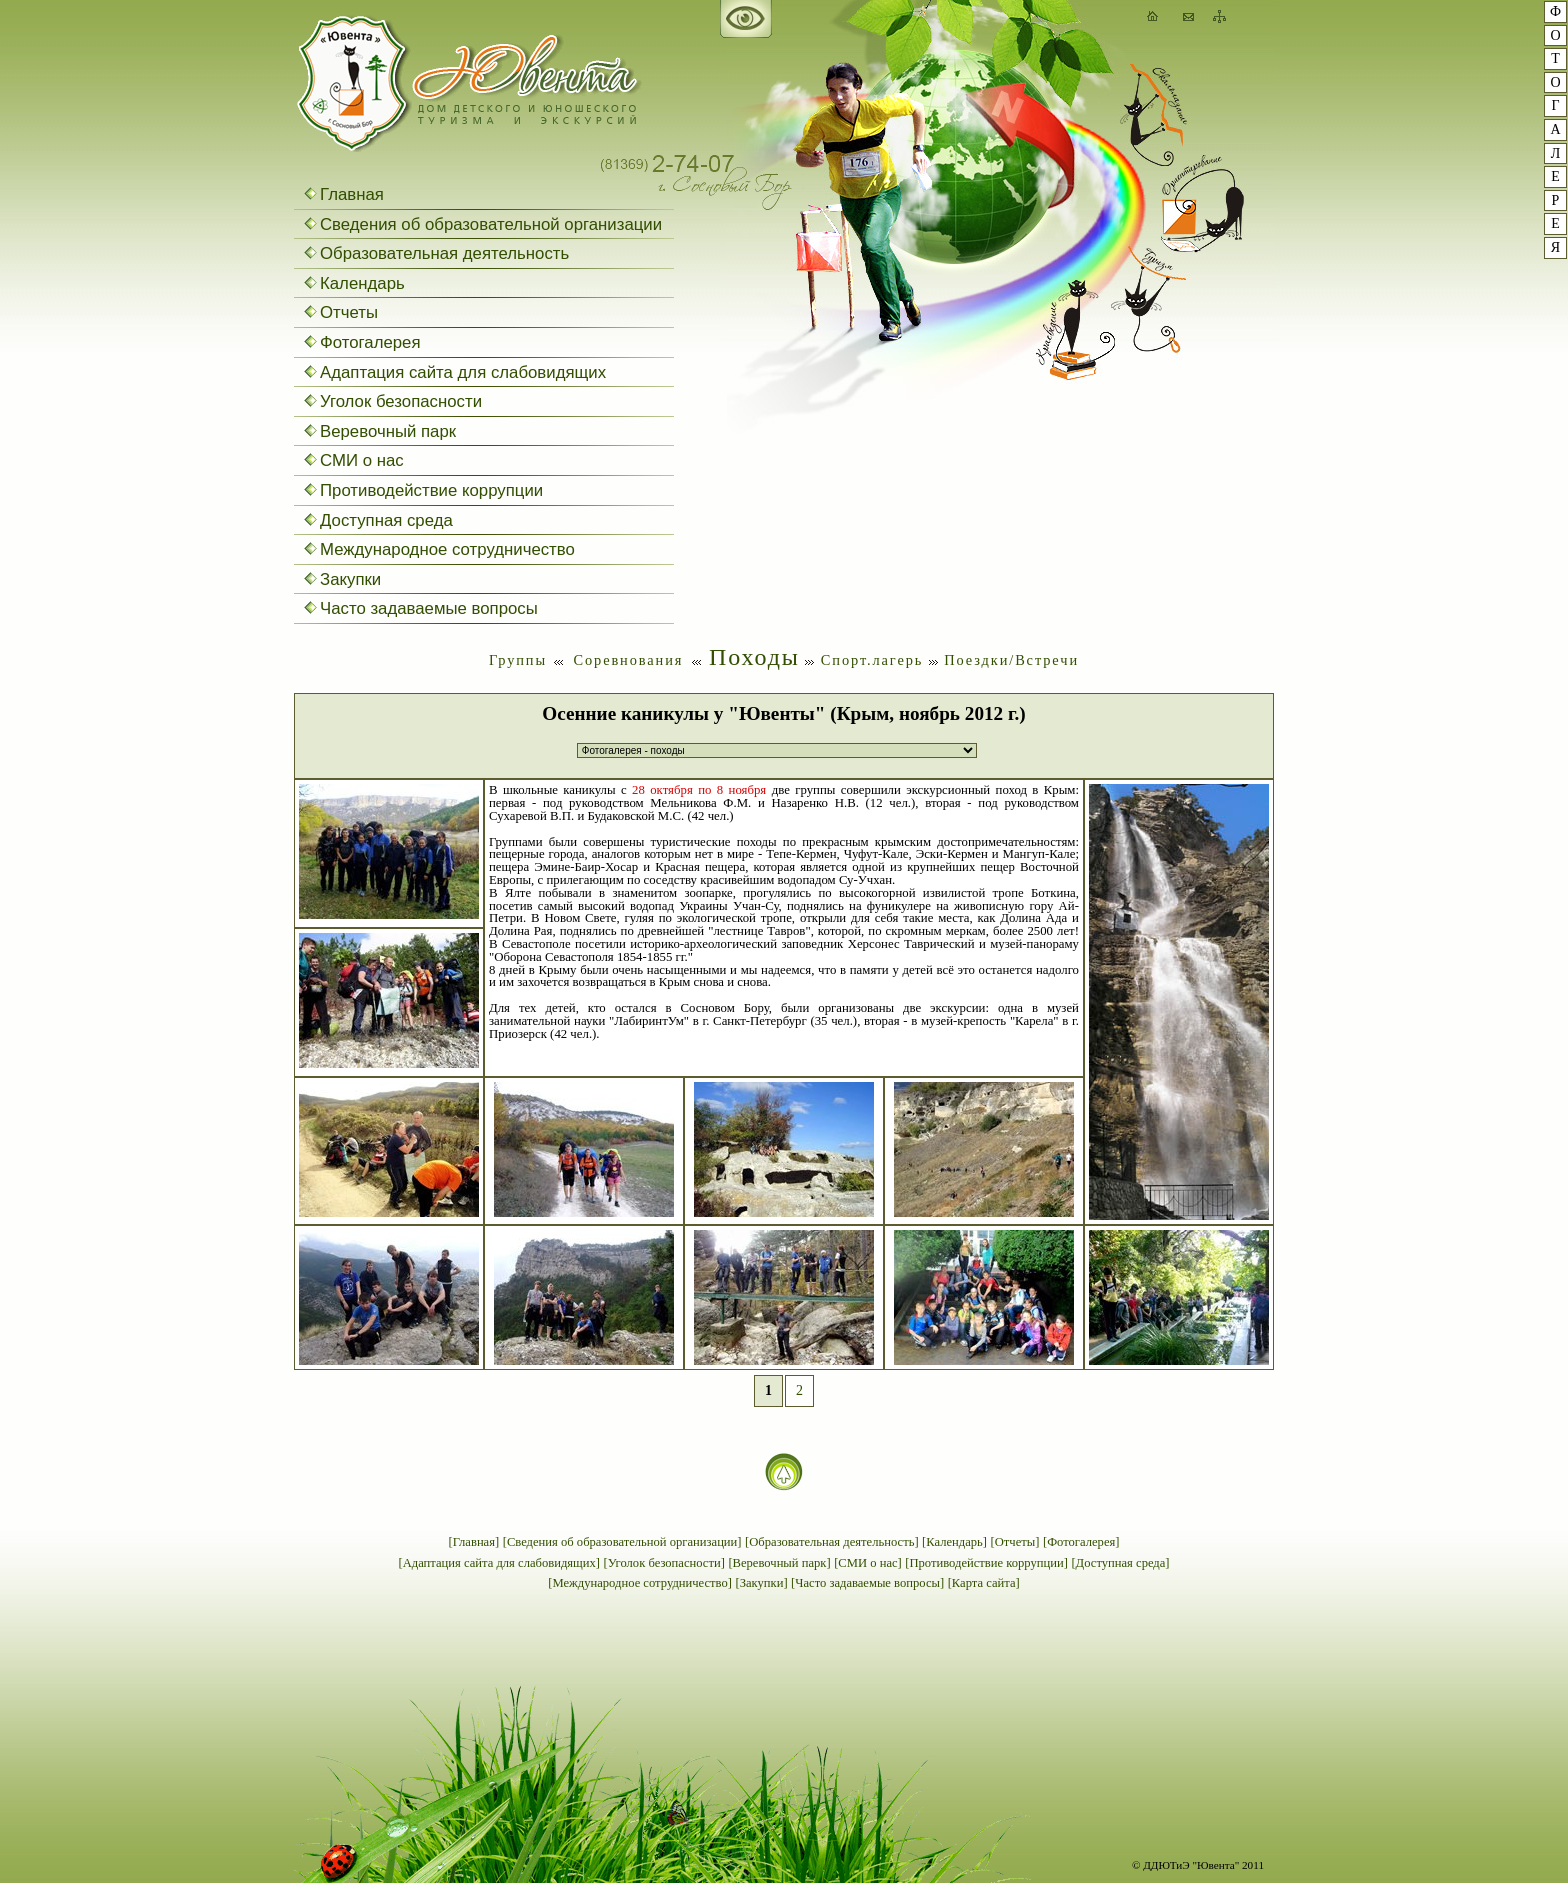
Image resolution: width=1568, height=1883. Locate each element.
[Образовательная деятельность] (832, 1542)
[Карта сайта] (984, 1583)
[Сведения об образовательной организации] (622, 1542)
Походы (754, 657)
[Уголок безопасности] (664, 1563)
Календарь (354, 283)
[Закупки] (761, 1583)
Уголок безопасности (393, 401)
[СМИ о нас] (868, 1563)
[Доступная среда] (1120, 1563)
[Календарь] (954, 1542)
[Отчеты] (1015, 1542)
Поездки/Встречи (1004, 660)
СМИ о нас (354, 460)
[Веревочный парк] (779, 1563)
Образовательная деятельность (436, 253)
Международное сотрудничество (439, 549)
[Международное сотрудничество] (640, 1583)
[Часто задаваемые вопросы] (867, 1583)
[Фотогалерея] (1081, 1542)
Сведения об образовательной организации (483, 224)
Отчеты (341, 312)
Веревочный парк (380, 431)
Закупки (342, 579)
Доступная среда (378, 520)
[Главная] (474, 1542)
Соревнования (625, 660)
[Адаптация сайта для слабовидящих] (499, 1563)
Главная (344, 194)
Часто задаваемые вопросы (421, 608)
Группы (526, 660)
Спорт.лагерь (864, 660)
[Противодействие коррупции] (986, 1563)
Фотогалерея (362, 342)
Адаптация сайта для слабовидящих (455, 372)
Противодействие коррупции (423, 490)
